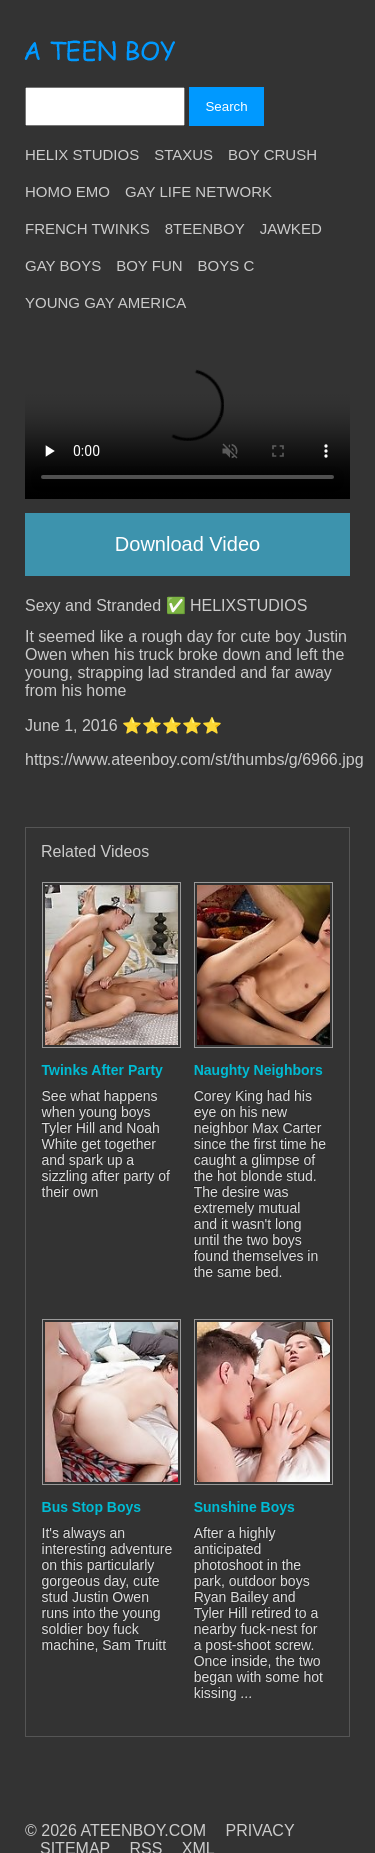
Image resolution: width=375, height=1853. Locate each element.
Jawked (291, 228)
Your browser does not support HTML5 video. (187, 417)
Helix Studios (82, 154)
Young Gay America (105, 302)
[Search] (105, 106)
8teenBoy (205, 228)
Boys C (226, 265)
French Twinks (87, 228)
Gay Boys (63, 265)
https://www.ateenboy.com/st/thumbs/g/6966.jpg (194, 759)
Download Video (187, 544)
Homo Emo (67, 191)
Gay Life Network (198, 191)
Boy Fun (149, 265)
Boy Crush (272, 154)
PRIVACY (260, 1830)
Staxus (183, 154)
